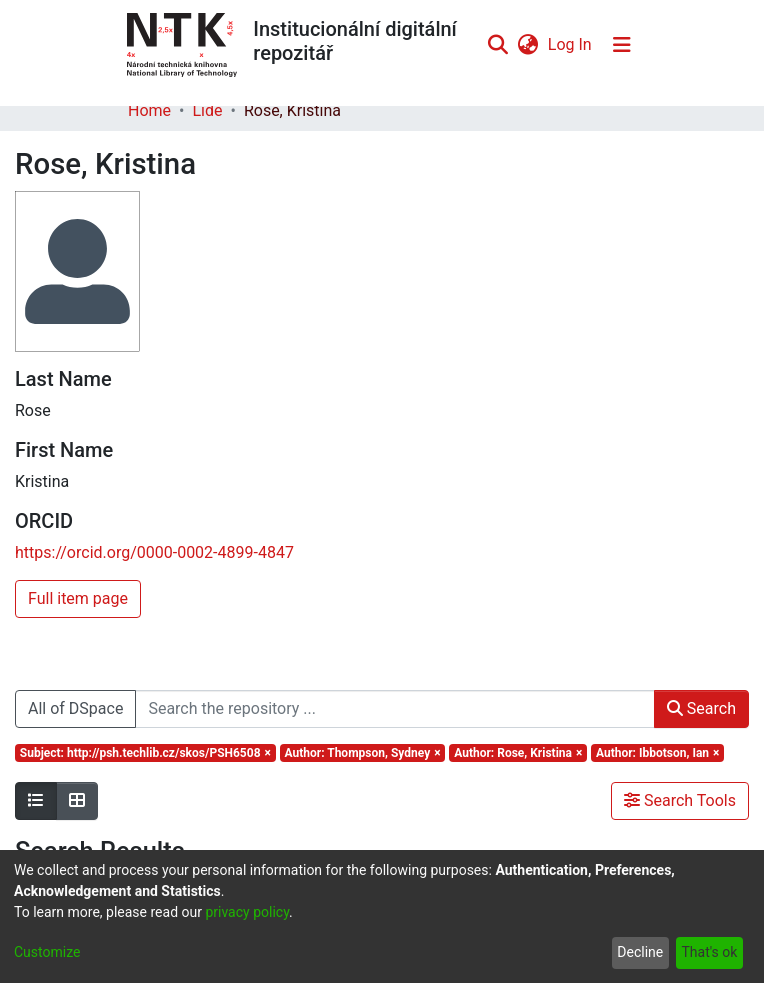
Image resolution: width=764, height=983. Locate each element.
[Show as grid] (77, 801)
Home (149, 110)
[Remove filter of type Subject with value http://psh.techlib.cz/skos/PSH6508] (145, 753)
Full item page (78, 598)
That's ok (709, 952)
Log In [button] (571, 44)
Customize (47, 952)
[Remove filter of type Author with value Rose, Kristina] (518, 753)
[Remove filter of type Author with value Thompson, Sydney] (363, 753)
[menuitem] (527, 45)
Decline (640, 952)
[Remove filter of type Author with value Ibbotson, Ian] (657, 753)
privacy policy (247, 912)
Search (701, 708)
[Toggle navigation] (622, 45)
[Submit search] (497, 45)
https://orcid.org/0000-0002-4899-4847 (154, 552)
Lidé (207, 110)
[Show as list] (36, 801)
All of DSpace (75, 708)
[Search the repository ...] (394, 709)
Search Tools (680, 800)
